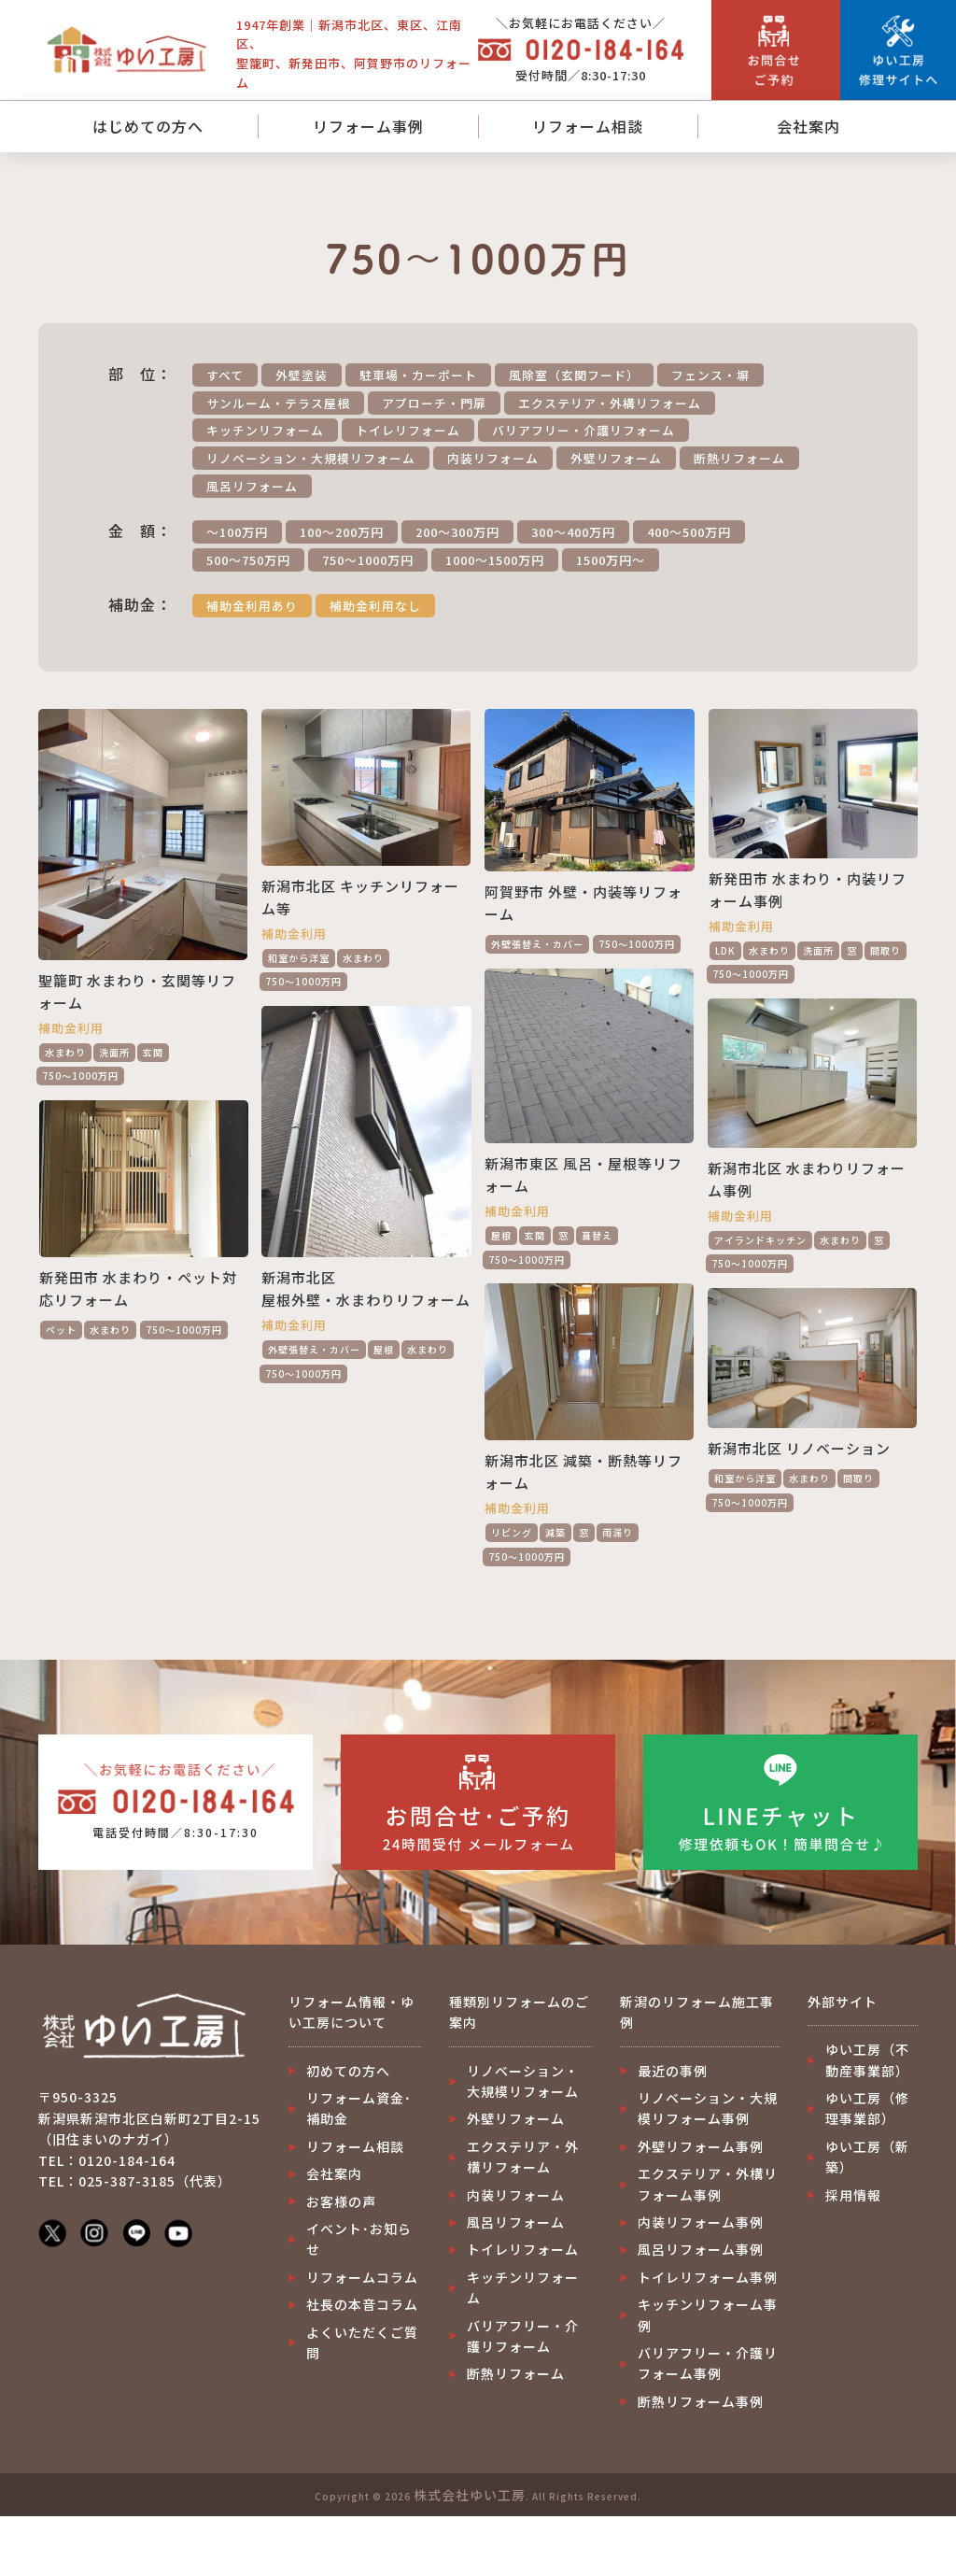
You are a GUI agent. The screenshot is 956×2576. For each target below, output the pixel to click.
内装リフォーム (493, 458)
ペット (61, 1330)
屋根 (501, 1235)
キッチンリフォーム (265, 430)
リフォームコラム (362, 2277)
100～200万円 (342, 532)
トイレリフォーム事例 (708, 2277)
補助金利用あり (252, 606)
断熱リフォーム (739, 458)
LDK (725, 950)
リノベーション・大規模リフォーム (310, 458)
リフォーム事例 (368, 126)
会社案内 (808, 126)
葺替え (597, 1235)
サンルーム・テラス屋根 (278, 403)
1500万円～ (610, 560)
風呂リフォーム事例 (701, 2249)
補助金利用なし (375, 606)
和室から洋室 (299, 958)
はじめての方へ (148, 126)
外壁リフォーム (616, 458)
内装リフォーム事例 (701, 2222)
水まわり (65, 1052)
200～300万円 (457, 532)
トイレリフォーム (408, 430)
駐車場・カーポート (418, 375)
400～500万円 (689, 532)
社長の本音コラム (362, 2304)
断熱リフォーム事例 (701, 2401)
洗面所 (114, 1052)
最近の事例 (673, 2070)
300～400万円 (573, 532)
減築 (555, 1532)
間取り (885, 950)
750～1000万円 (368, 560)
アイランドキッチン (760, 1240)
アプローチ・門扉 (434, 403)
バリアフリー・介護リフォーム (583, 430)
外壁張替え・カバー (537, 944)
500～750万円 (248, 560)
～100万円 (237, 532)
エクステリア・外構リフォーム (609, 403)
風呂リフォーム (252, 486)
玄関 (153, 1052)
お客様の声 (341, 2201)
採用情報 (853, 2195)
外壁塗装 (301, 375)
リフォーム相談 (587, 126)
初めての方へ (348, 2070)
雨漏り (617, 1532)
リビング (511, 1532)
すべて (225, 375)
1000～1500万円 (494, 560)
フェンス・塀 (710, 375)
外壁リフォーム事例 (701, 2146)
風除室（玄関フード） (574, 375)
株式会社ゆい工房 (470, 2494)
